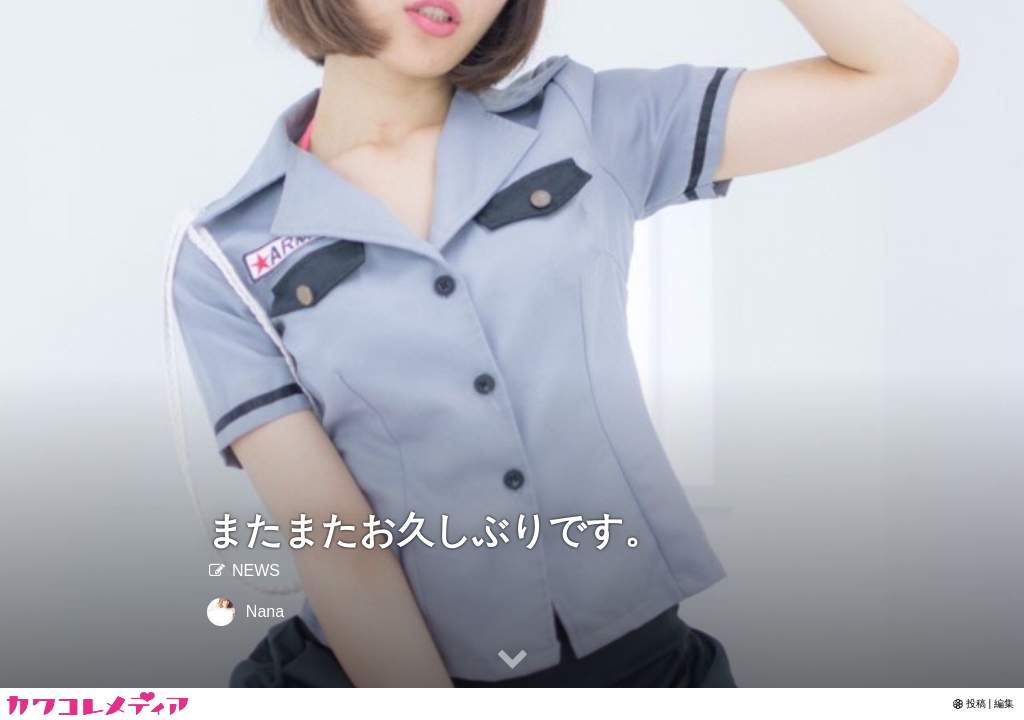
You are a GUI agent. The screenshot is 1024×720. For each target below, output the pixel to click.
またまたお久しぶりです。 (434, 530)
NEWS (243, 570)
